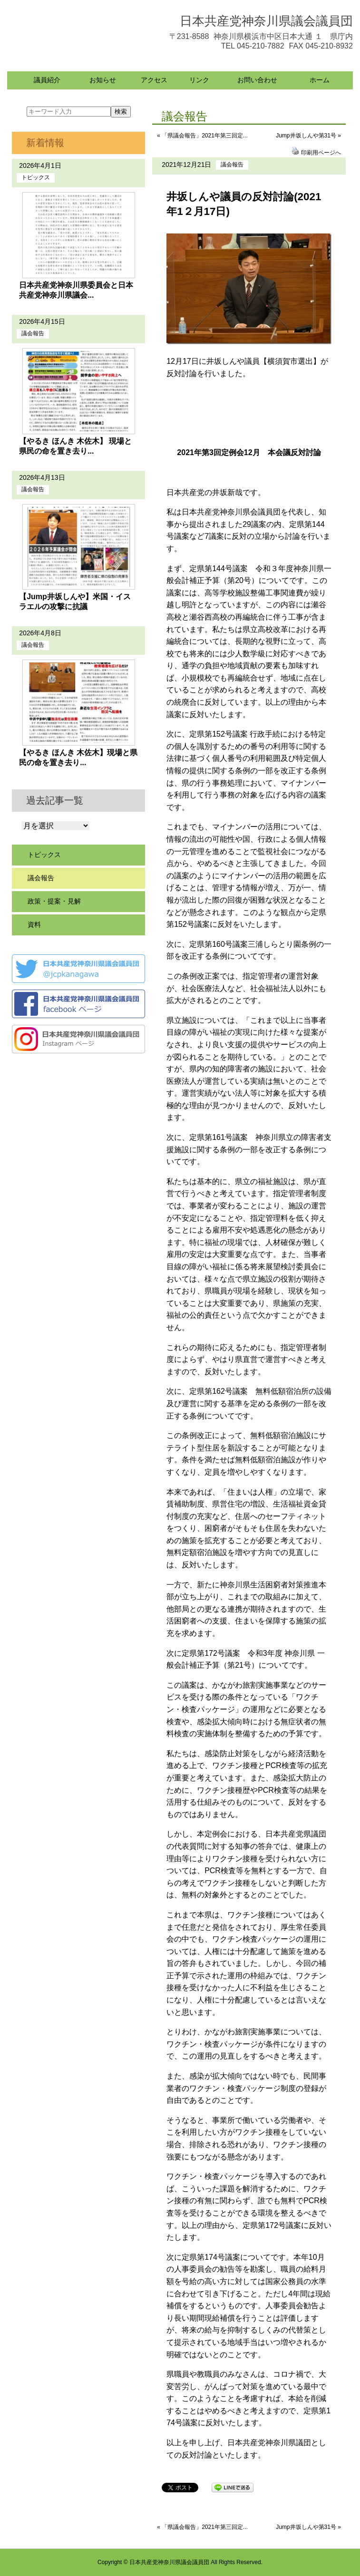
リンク (199, 80)
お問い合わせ (257, 80)
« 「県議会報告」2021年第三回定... (202, 135)
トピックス (35, 177)
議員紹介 (47, 80)
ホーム (320, 80)
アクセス (154, 80)
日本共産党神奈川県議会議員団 (266, 21)
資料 (34, 924)
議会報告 (232, 164)
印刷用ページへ (321, 152)
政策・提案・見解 (54, 901)
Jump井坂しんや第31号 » (308, 135)
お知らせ (102, 80)
